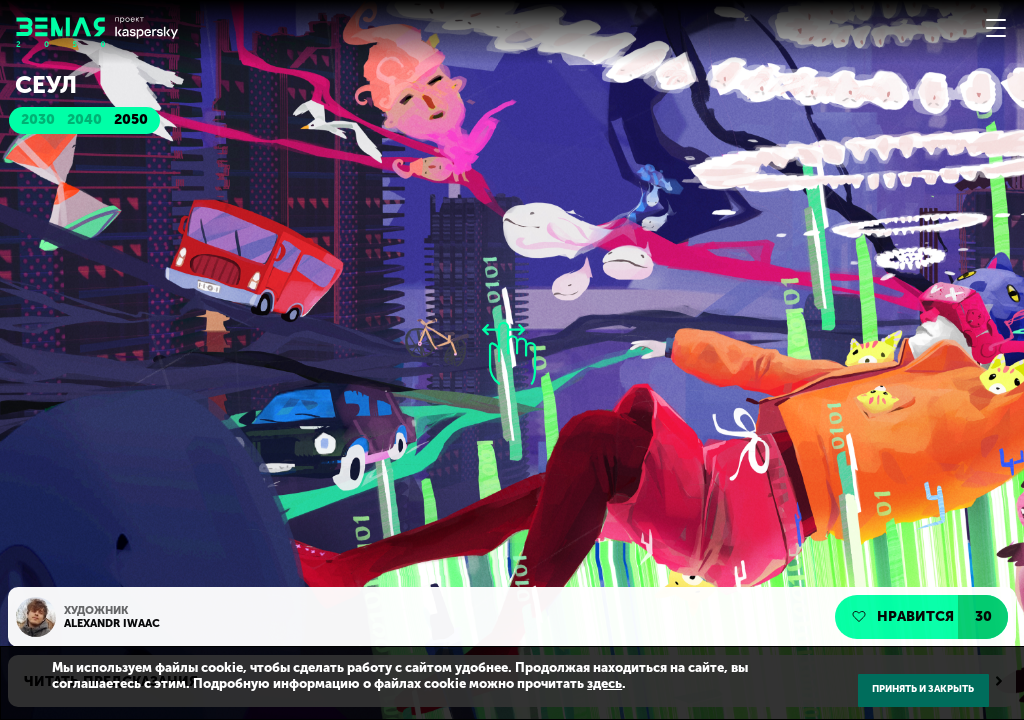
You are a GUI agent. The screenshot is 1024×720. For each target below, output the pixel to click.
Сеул (46, 85)
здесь (604, 683)
